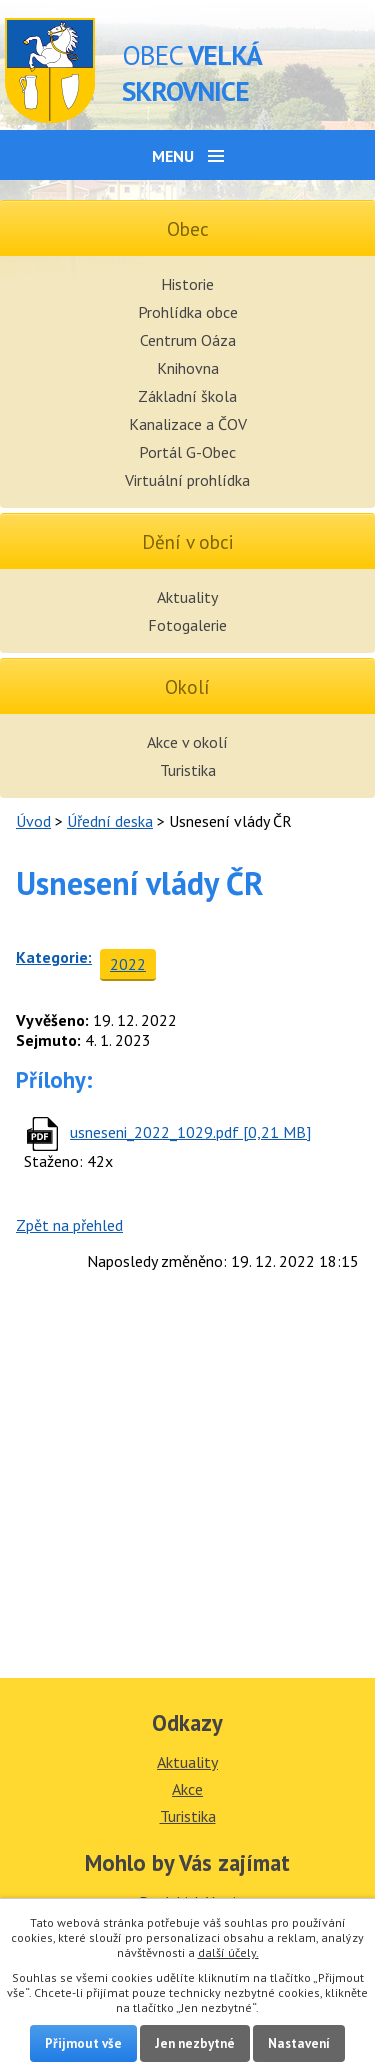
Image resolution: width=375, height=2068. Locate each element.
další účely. (228, 1952)
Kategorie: (54, 957)
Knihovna (188, 368)
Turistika (188, 770)
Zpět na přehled (69, 1225)
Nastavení (299, 2043)
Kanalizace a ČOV (188, 424)
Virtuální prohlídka (187, 480)
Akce (187, 1789)
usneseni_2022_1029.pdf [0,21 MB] (190, 1132)
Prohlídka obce (188, 312)
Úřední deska (110, 821)
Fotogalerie (187, 625)
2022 (128, 964)
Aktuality (187, 597)
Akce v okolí (187, 742)
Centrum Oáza (188, 340)
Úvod (33, 821)
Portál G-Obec (187, 452)
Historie (187, 284)
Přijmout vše (83, 2043)
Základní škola (187, 396)
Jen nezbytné (195, 2043)
